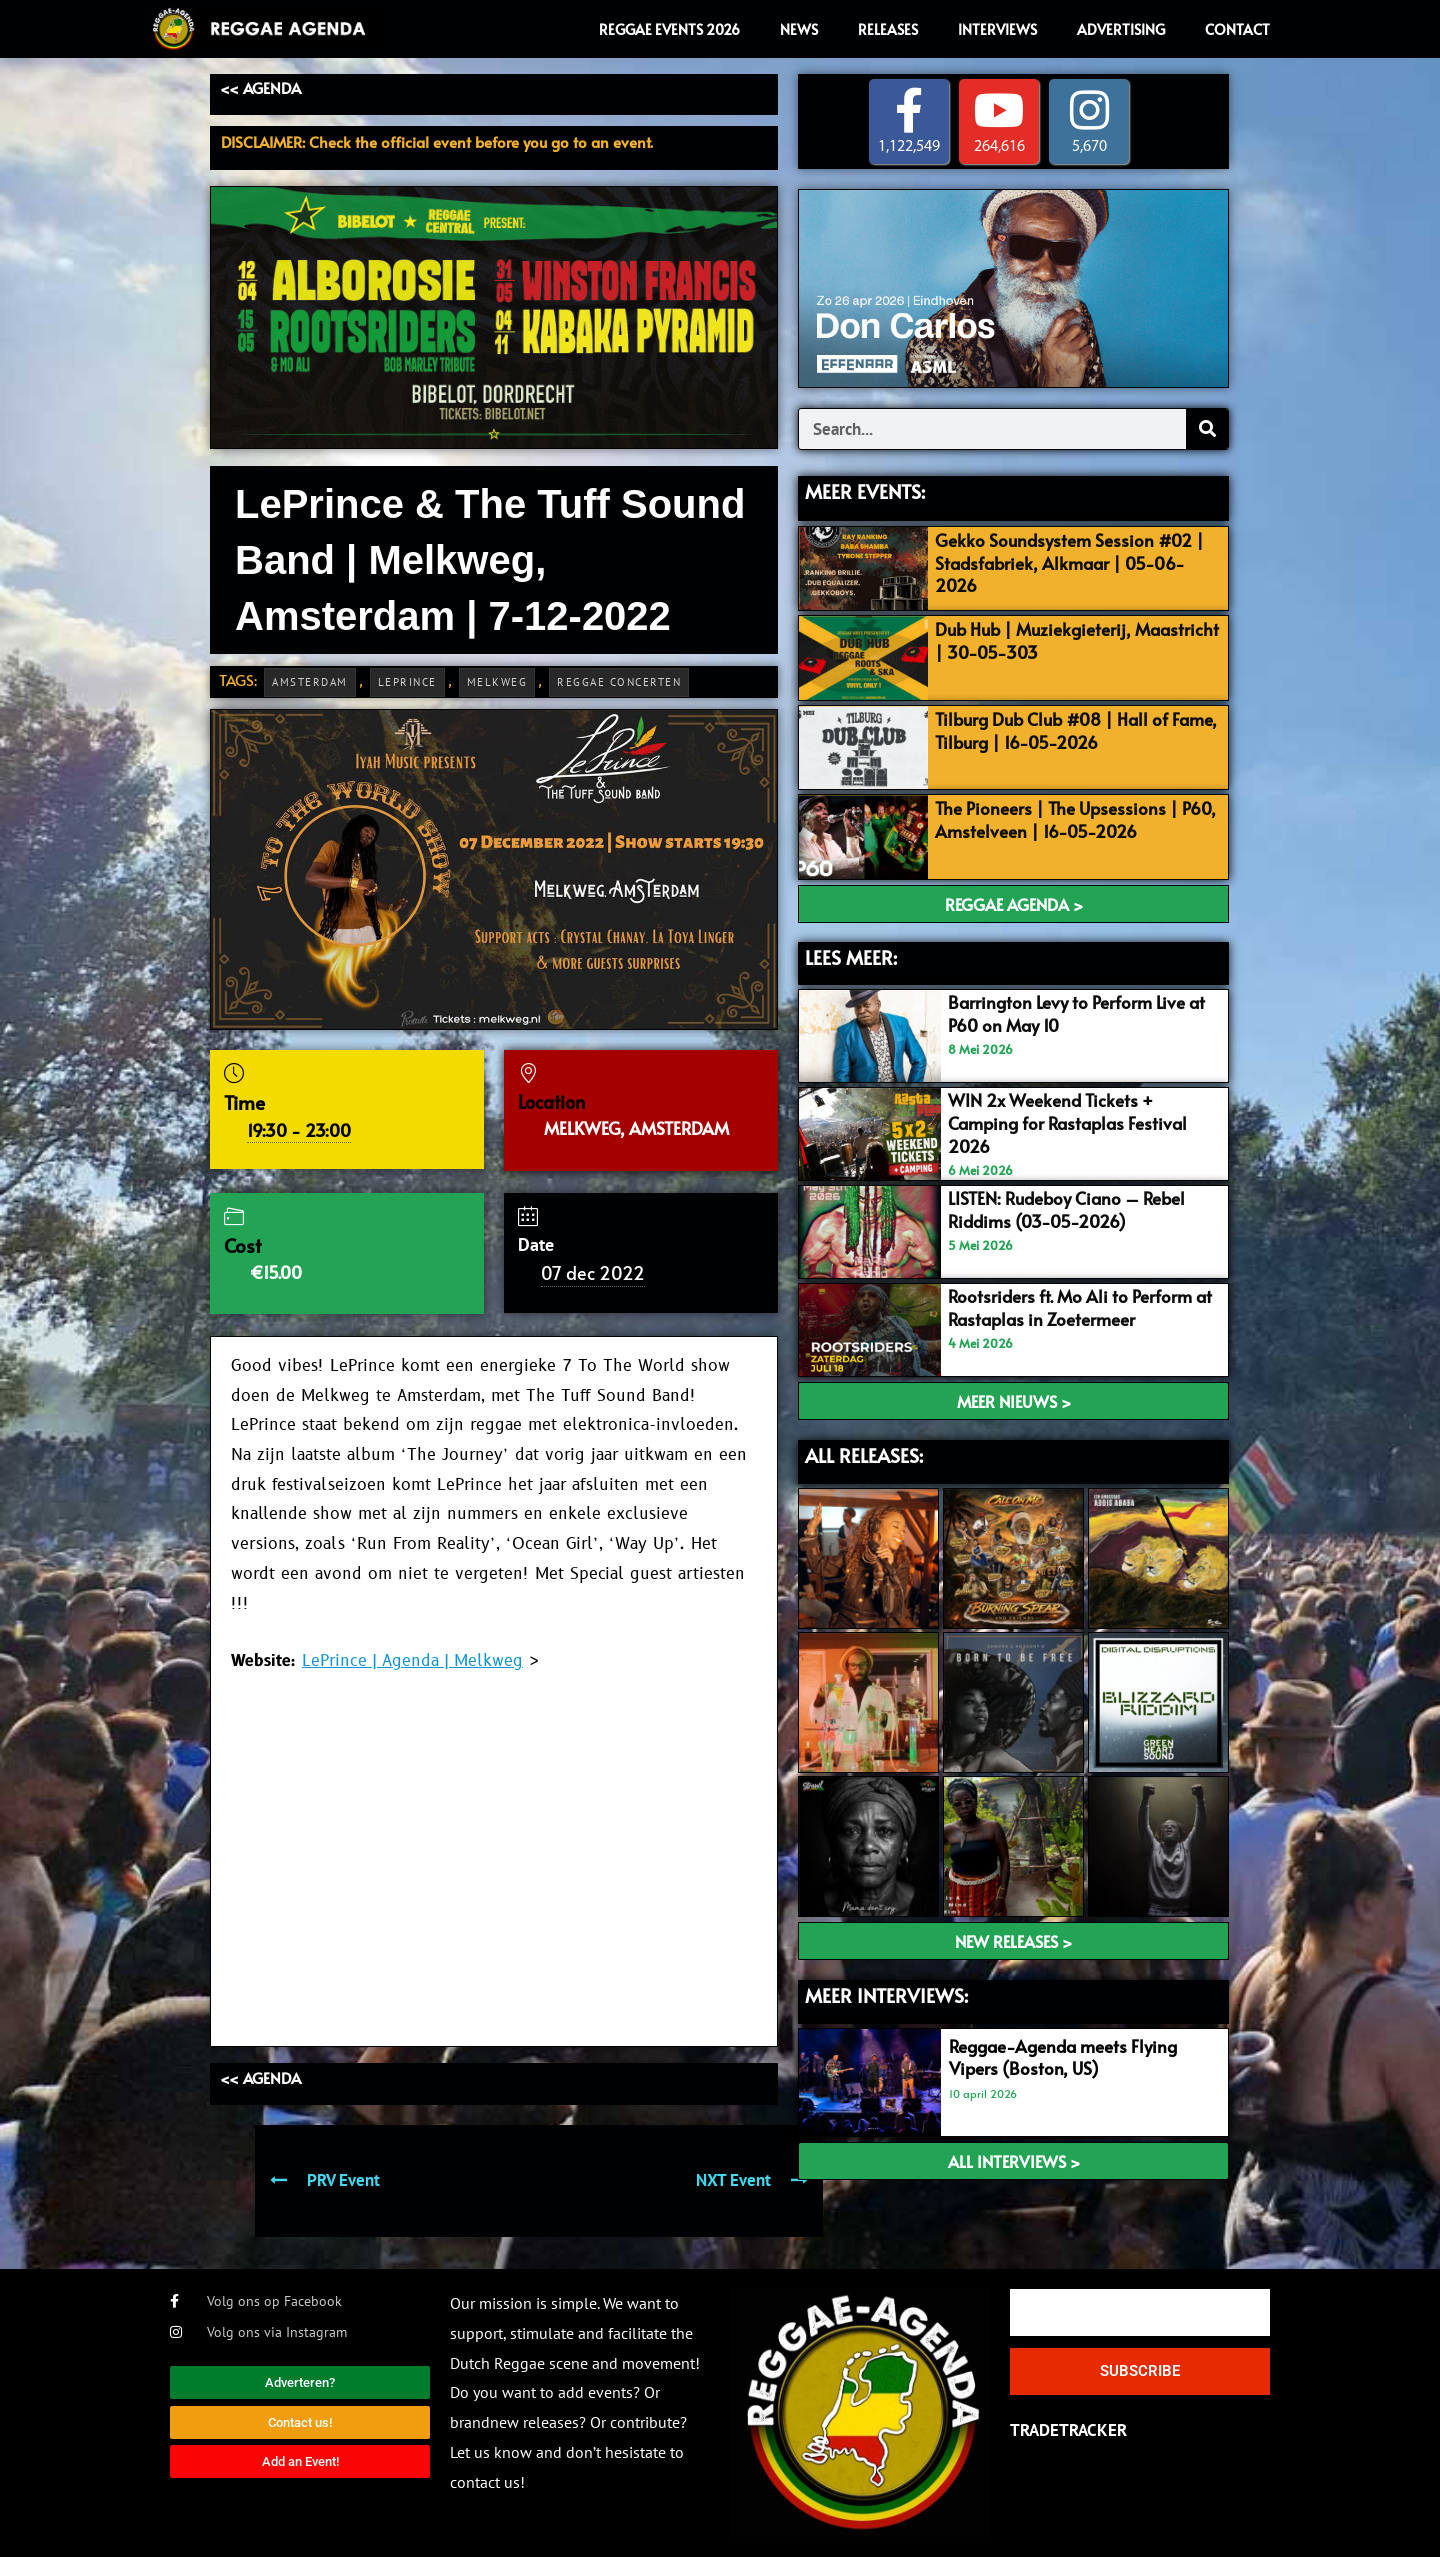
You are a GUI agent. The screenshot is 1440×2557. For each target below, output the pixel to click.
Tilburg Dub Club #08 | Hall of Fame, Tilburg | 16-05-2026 (1076, 730)
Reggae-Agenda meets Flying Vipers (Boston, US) (1063, 2057)
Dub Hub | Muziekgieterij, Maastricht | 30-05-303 (1077, 640)
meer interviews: (886, 1995)
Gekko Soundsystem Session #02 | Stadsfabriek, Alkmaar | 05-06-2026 (1069, 562)
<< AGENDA (260, 87)
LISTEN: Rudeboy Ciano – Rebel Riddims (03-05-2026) (1066, 1209)
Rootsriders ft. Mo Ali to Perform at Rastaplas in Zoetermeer (1080, 1307)
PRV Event (325, 2180)
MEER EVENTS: (865, 492)
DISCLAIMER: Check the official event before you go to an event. (437, 141)
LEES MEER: (851, 957)
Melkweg (497, 682)
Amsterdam (310, 682)
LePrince (407, 682)
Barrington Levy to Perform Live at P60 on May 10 (1076, 1014)
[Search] (1207, 430)
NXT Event (752, 2180)
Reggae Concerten (619, 682)
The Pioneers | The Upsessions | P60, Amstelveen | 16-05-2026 (1075, 820)
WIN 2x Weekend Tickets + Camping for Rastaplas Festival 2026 (1067, 1122)
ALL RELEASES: (864, 1455)
